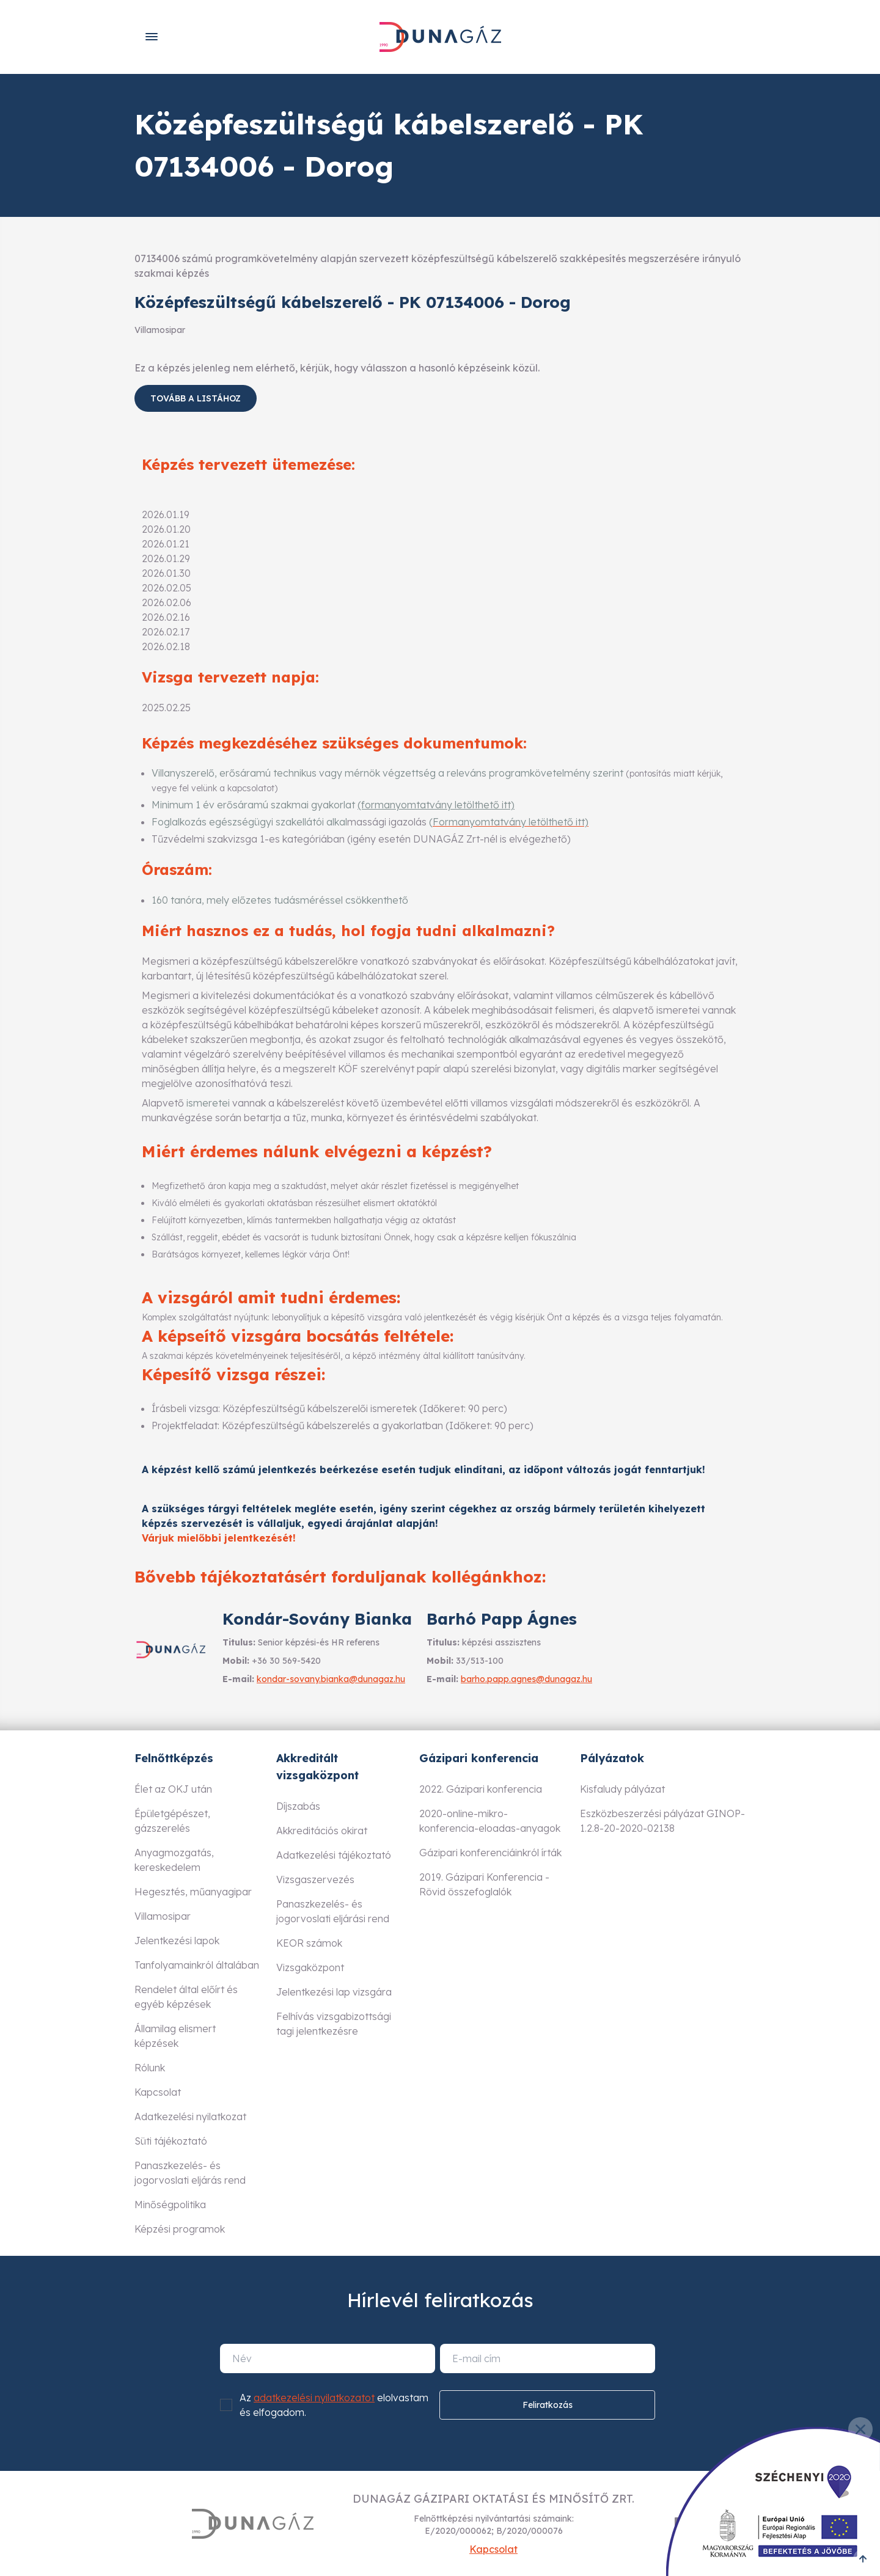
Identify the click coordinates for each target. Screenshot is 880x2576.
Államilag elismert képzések (175, 2035)
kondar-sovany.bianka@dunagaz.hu (331, 1679)
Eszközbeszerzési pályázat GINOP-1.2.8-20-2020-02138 (662, 1820)
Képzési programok (179, 2229)
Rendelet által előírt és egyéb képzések (186, 1996)
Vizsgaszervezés (315, 1879)
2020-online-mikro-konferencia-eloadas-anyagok (489, 1820)
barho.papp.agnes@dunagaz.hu (526, 1679)
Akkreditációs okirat (321, 1830)
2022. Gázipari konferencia (480, 1789)
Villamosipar (162, 1916)
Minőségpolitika (170, 2204)
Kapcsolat (157, 2092)
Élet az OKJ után (173, 1789)
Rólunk (149, 2068)
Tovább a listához (195, 398)
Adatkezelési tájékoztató (333, 1855)
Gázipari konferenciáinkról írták (490, 1852)
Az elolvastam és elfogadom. (334, 2404)
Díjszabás (298, 1806)
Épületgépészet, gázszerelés (172, 1820)
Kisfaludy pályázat (622, 1789)
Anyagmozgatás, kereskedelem (174, 1859)
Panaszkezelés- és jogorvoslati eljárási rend (332, 1911)
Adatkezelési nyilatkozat (190, 2116)
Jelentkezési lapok (176, 1940)
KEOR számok (309, 1943)
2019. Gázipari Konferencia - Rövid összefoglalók (484, 1884)
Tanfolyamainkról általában (196, 1965)
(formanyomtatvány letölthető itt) (436, 805)
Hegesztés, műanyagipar (193, 1892)
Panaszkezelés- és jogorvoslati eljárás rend (190, 2172)
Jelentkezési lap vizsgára (334, 1992)
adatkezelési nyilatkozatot (314, 2397)
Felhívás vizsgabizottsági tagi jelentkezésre (333, 2023)
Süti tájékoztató (170, 2141)
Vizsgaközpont (310, 1967)
